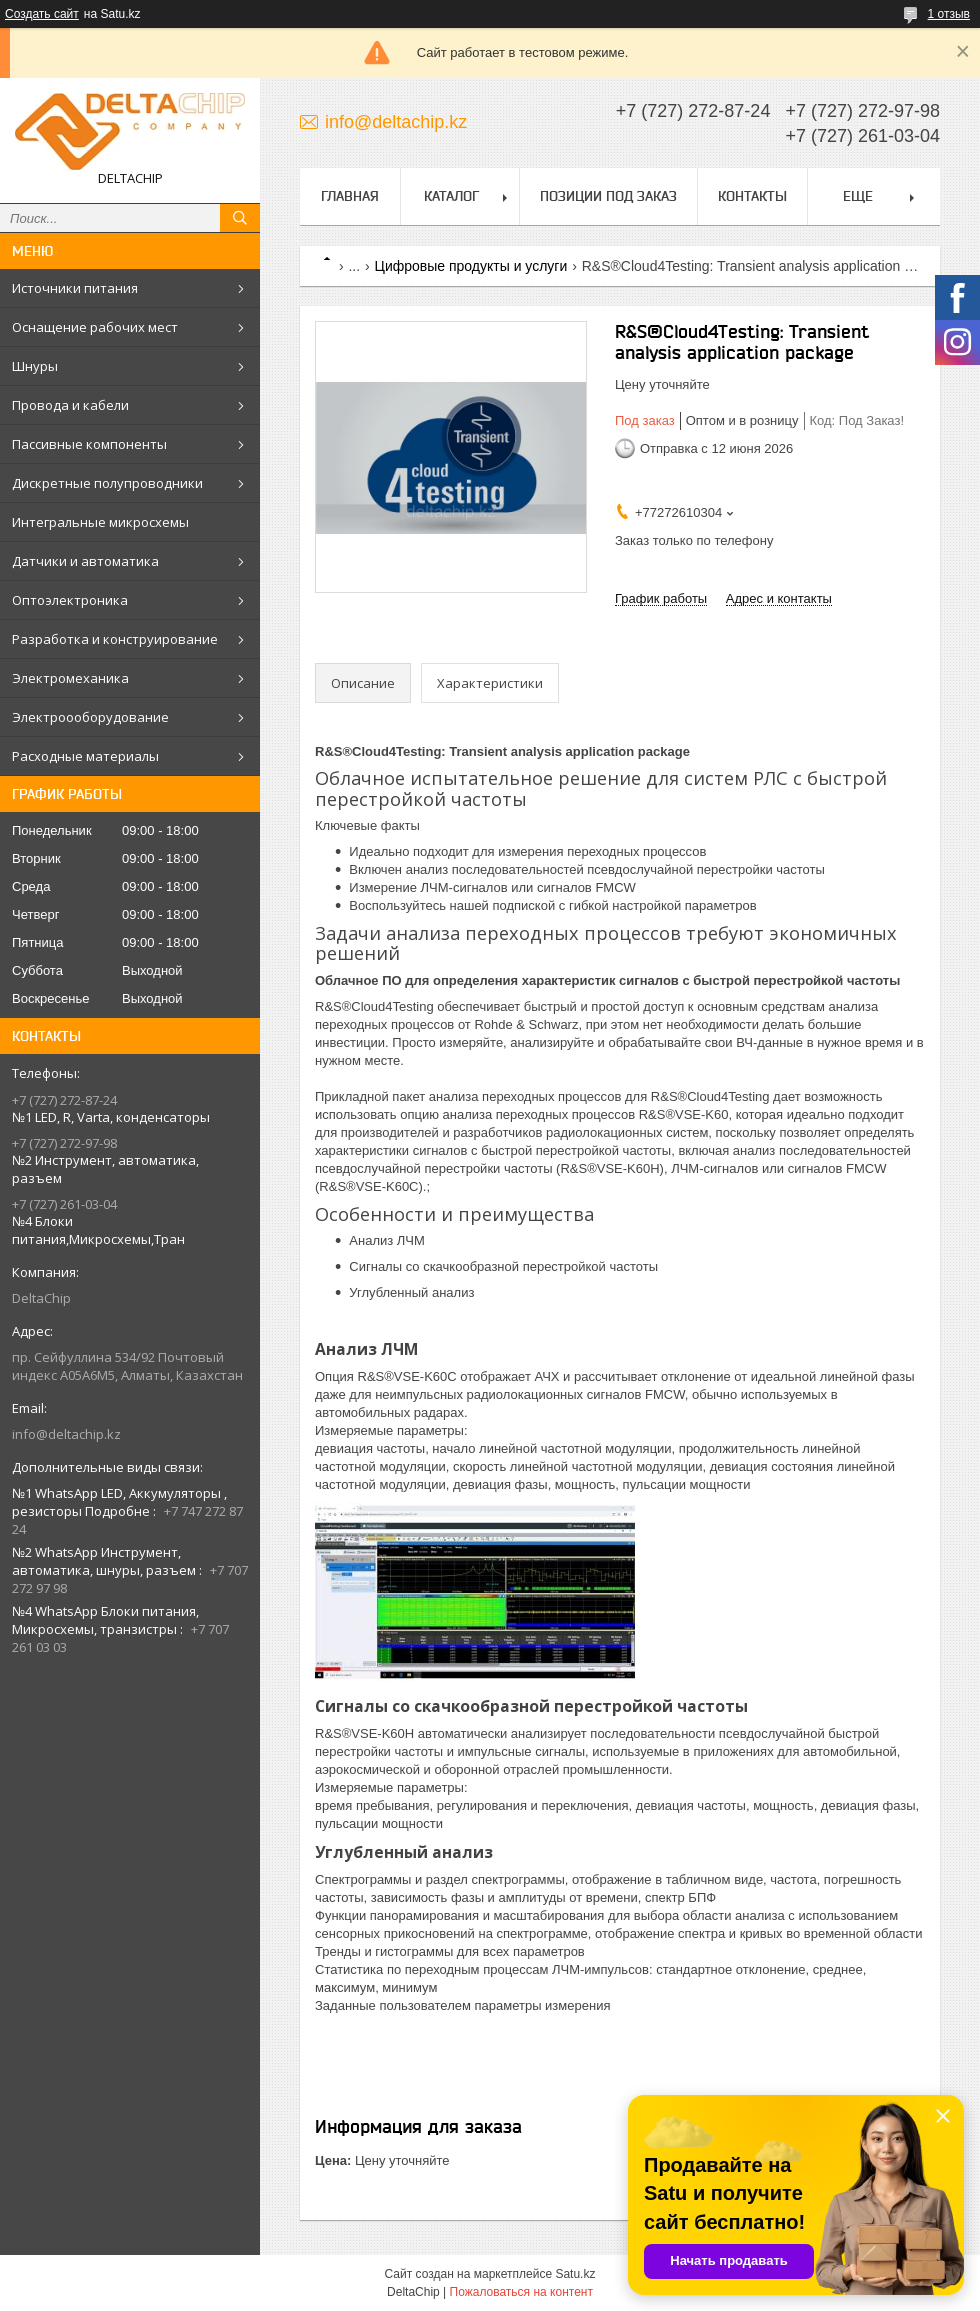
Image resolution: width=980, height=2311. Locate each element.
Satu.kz (575, 2274)
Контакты (752, 196)
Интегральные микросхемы (100, 522)
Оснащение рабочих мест (95, 327)
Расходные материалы (85, 756)
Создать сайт (42, 14)
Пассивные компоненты (89, 444)
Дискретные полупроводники (107, 483)
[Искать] (240, 218)
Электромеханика (70, 678)
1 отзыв (949, 14)
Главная (350, 196)
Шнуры (35, 366)
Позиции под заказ (608, 196)
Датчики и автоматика (85, 561)
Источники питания (75, 288)
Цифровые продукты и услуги (471, 266)
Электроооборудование (90, 717)
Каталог (451, 196)
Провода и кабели (70, 405)
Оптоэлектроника (70, 600)
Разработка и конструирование (115, 639)
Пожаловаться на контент (521, 2292)
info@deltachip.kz (66, 1434)
